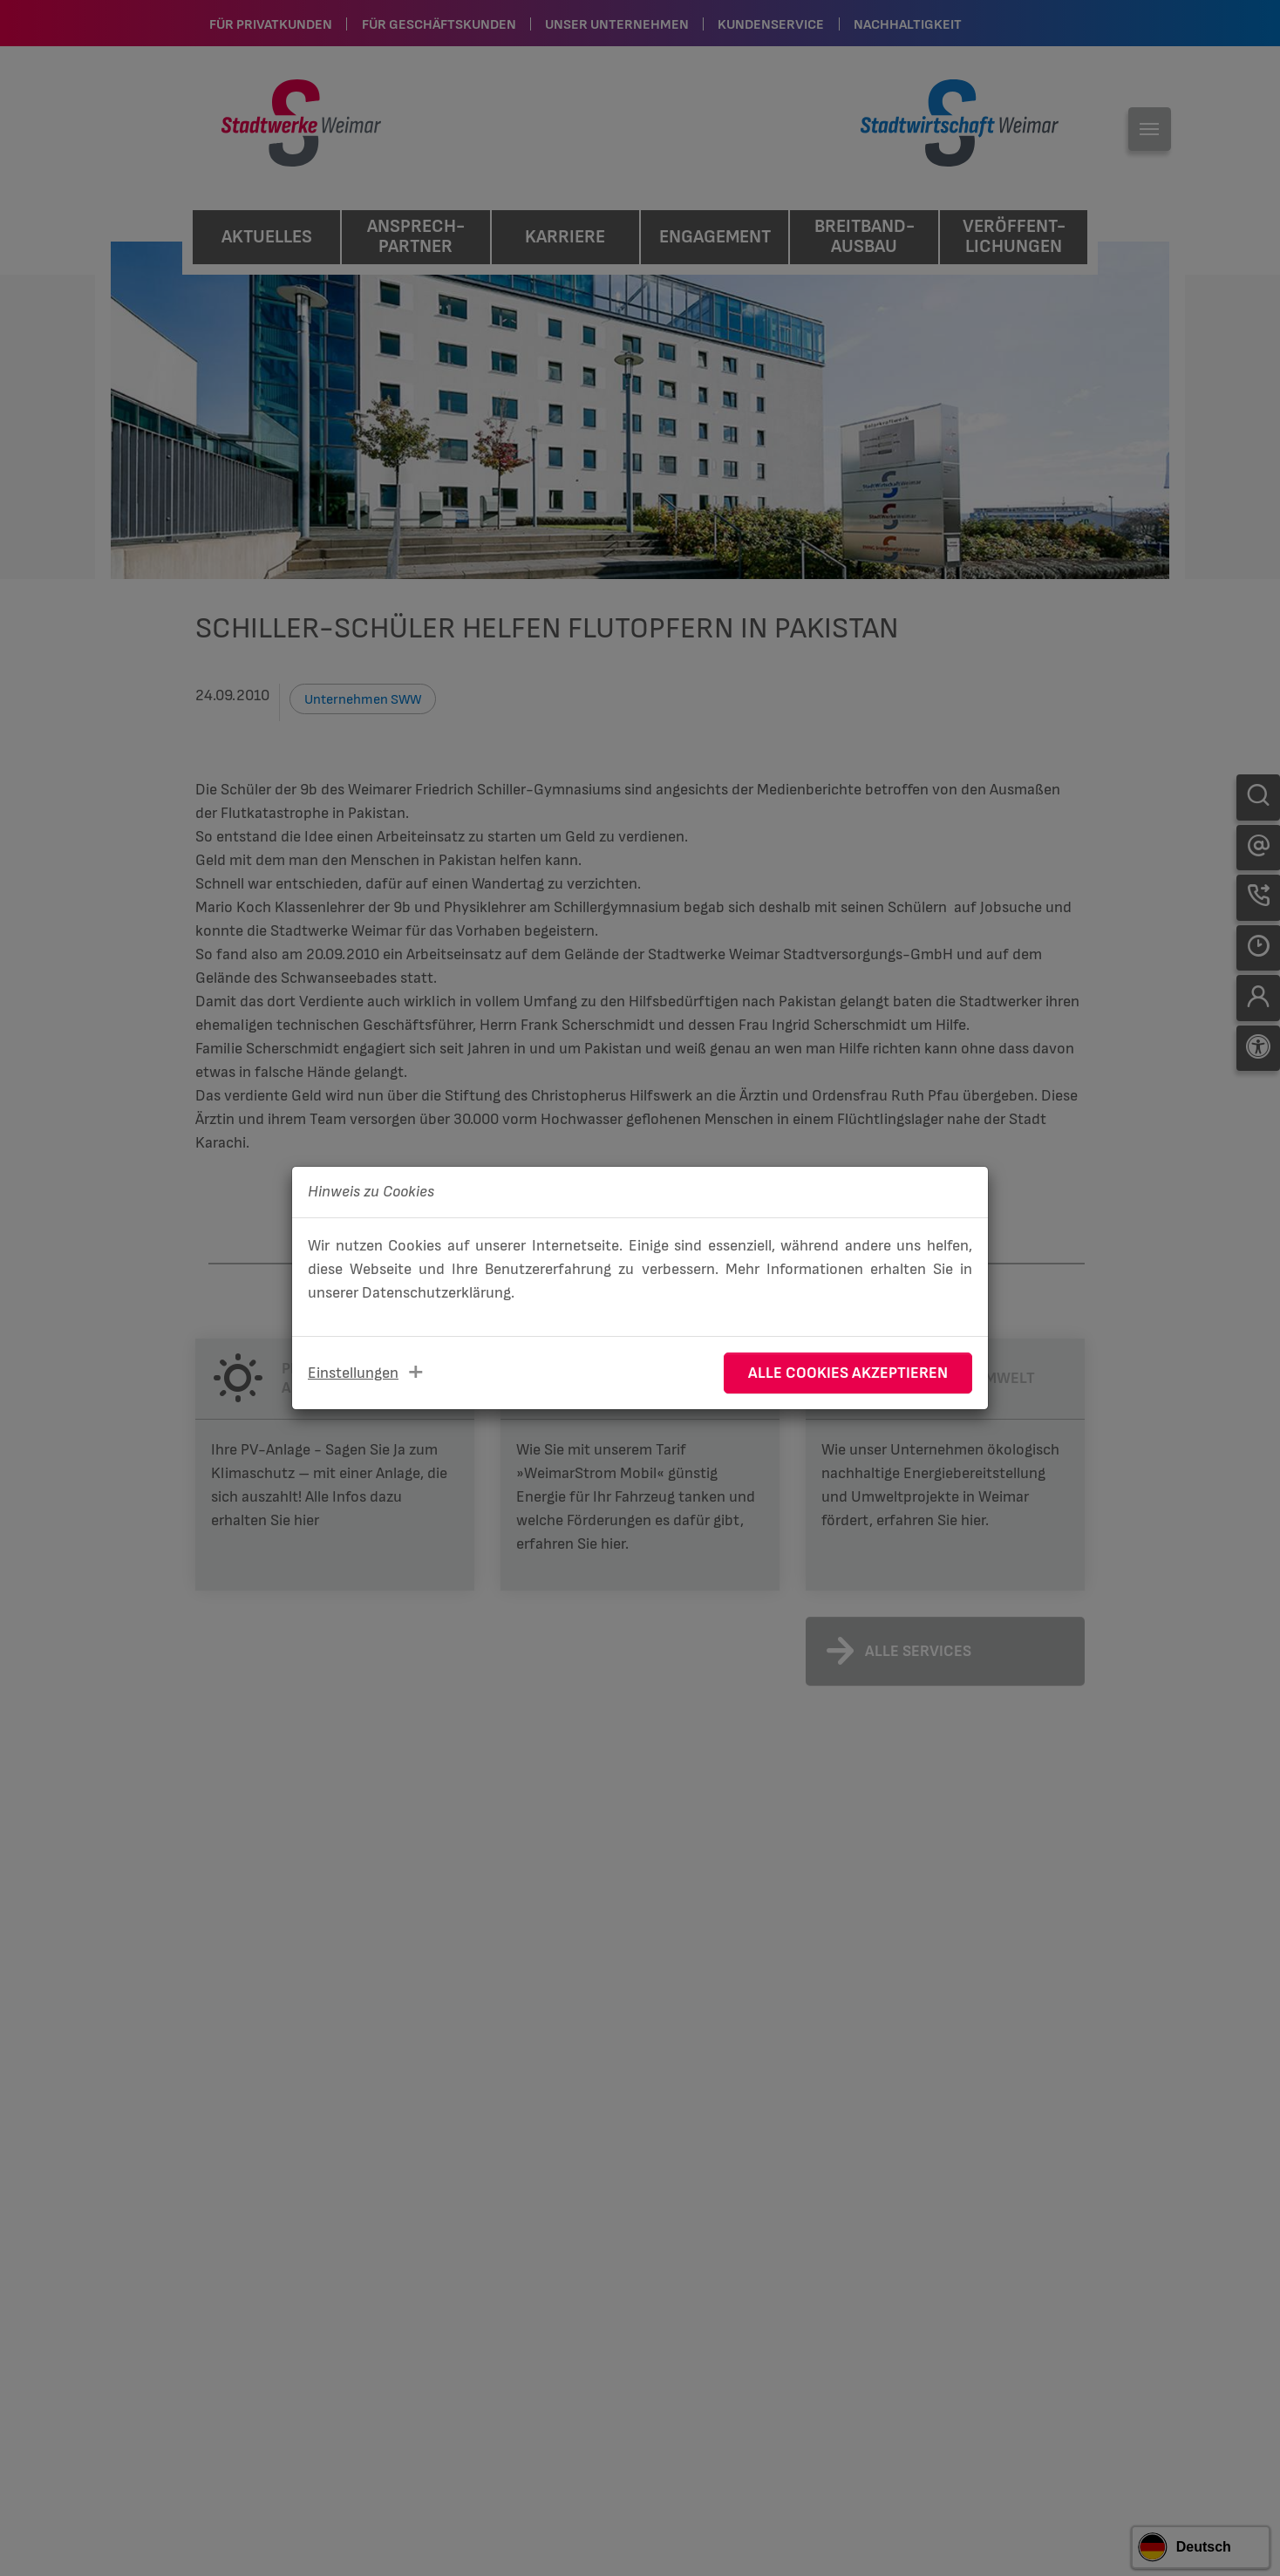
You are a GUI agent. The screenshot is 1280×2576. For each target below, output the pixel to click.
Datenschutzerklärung (436, 1293)
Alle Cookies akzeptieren (848, 1373)
